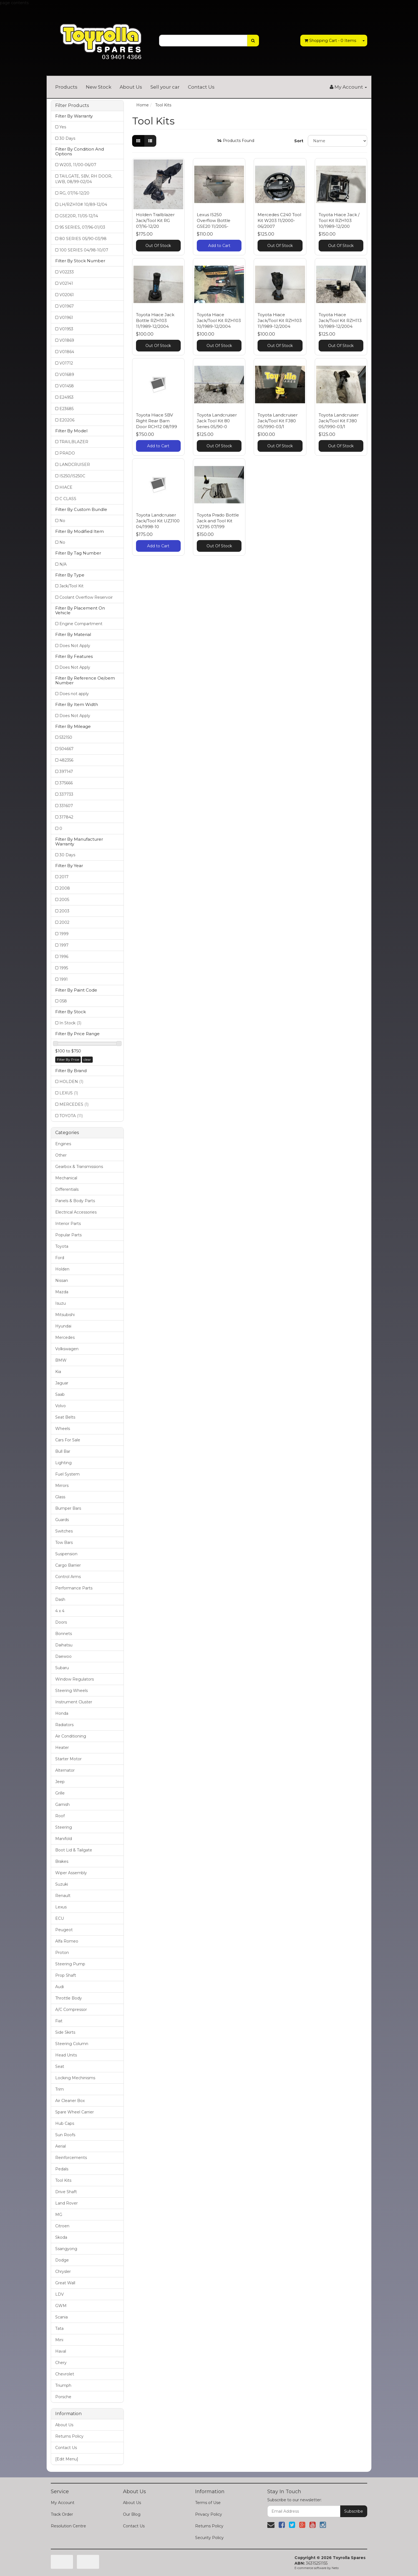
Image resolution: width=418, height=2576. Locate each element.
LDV (59, 2294)
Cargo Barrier (68, 1565)
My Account (62, 2502)
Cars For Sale (67, 1439)
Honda (61, 1713)
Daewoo (63, 1656)
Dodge (62, 2260)
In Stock (70, 1022)
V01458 (66, 385)
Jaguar (61, 1383)
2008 (64, 888)
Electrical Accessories (76, 1212)
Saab (60, 1394)
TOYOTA (71, 1115)
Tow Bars (64, 1542)
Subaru (62, 1667)
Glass (60, 1496)
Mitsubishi (65, 1314)
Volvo (60, 1405)
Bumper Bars (68, 1508)
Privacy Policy (208, 2514)
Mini (59, 2339)
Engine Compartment (80, 623)
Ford (59, 1257)
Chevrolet (64, 2374)
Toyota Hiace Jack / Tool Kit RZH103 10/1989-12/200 (339, 220)
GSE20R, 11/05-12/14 (78, 215)
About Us (131, 87)
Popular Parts (68, 1234)
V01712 (66, 363)
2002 (64, 922)
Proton (62, 1952)
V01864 (66, 351)
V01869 (66, 340)
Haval (60, 2351)
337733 (66, 794)
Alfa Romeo (66, 1941)
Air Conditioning (70, 1736)
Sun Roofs (65, 2134)
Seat (59, 2066)
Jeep (60, 1781)
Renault (62, 1895)
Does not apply (74, 693)
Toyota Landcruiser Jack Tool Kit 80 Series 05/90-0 (217, 420)
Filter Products (72, 105)
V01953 (66, 328)
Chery (61, 2362)
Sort (298, 140)
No (62, 520)
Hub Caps (64, 2123)
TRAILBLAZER (73, 441)
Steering (63, 1827)
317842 (66, 817)
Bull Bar (62, 1451)
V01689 (66, 374)
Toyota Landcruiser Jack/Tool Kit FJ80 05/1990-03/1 (278, 420)
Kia (58, 1371)
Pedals (61, 2168)
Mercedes (65, 1337)
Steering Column (71, 2043)
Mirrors (62, 1485)
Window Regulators (74, 1679)
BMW (61, 1360)
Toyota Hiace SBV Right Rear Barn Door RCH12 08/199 (156, 420)
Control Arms (68, 1576)
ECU (59, 1918)
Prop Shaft (65, 1975)
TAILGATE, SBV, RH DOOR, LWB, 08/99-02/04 (83, 179)
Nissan (61, 1280)
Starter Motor (68, 1758)
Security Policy (209, 2537)
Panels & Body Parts (75, 1200)
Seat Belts (65, 1417)
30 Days (67, 138)
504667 (66, 748)
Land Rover (66, 2203)
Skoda (61, 2237)
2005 (64, 899)
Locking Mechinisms (75, 2077)
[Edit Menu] (66, 2459)
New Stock (98, 87)
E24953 (66, 397)
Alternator (65, 1770)
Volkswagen (67, 1348)
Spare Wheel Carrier (74, 2112)
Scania (61, 2317)
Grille (60, 1793)
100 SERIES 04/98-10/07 (83, 250)
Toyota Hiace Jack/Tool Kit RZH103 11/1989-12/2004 (280, 320)
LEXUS (68, 1092)
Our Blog (131, 2514)
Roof (60, 1815)
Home (142, 105)
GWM (61, 2305)
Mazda (61, 1291)
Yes (62, 126)
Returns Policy (69, 2436)
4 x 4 (59, 1610)
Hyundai (63, 1326)
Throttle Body (68, 1998)
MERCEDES (74, 1104)
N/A (63, 564)
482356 (66, 760)
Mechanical (66, 1177)
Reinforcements (71, 2157)
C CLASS (67, 498)
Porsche (63, 2396)
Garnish (62, 1804)
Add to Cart (219, 245)
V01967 (66, 306)
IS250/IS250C (72, 475)
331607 (66, 805)
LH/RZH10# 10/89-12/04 (83, 204)
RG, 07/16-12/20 (74, 193)
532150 (65, 737)
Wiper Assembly (71, 1872)
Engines (63, 1143)
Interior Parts (68, 1223)
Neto (335, 2568)
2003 (64, 910)
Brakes (61, 1861)
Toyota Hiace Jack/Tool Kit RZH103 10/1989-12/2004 (219, 320)
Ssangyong (66, 2248)
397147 (66, 771)
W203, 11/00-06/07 (77, 164)
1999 (64, 933)
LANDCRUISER (74, 464)
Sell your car (165, 87)
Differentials (67, 1189)
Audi (59, 1986)
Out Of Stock (158, 245)
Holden (62, 1269)
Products (66, 87)
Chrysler (63, 2271)
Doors (61, 1622)
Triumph (63, 2385)
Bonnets (63, 1633)
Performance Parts (73, 1588)
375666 (66, 782)
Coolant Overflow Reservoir (86, 597)
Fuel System (67, 1474)
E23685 (66, 408)
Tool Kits (63, 2180)
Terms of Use (208, 2502)
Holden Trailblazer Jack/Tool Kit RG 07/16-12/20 (155, 220)
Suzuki (61, 1884)
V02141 (66, 283)
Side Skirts (65, 2032)
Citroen (62, 2225)
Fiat (58, 2020)
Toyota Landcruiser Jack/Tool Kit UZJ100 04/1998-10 (158, 520)
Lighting (63, 1462)
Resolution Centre (68, 2525)
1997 (64, 945)
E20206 (66, 420)
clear (87, 1059)
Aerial (60, 2146)
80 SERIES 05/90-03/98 (83, 238)
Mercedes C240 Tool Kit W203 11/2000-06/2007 (279, 220)
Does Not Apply (74, 645)
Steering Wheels (71, 1690)
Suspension (66, 1553)
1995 (63, 967)
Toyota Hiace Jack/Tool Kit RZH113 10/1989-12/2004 (340, 320)
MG (58, 2214)
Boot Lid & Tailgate (73, 1850)
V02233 (66, 271)
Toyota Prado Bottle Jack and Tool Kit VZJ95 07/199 (218, 520)
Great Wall (65, 2282)
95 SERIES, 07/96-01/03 (82, 227)
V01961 (66, 317)
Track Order (62, 2514)
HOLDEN (71, 1081)
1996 (63, 956)
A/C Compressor (71, 2009)
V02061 (66, 294)
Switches (64, 1531)
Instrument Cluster (73, 1701)
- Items (330, 40)
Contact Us (201, 87)
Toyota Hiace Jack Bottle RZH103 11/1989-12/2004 (155, 320)
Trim (59, 2089)
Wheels (62, 1428)
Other (61, 1155)
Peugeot (64, 1929)
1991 (63, 979)
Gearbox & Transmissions (79, 1166)
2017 (64, 876)
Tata (59, 2328)
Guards (62, 1519)
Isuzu (60, 1303)
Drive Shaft (66, 2191)
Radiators (64, 1724)
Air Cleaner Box (70, 2100)
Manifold (63, 1838)
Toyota (61, 1246)
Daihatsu (63, 1645)
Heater (62, 1747)
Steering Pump (70, 1963)
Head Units (66, 2055)
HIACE (65, 487)
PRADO (67, 453)
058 (63, 1001)
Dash (60, 1599)
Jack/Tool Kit (71, 585)
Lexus (61, 1906)
